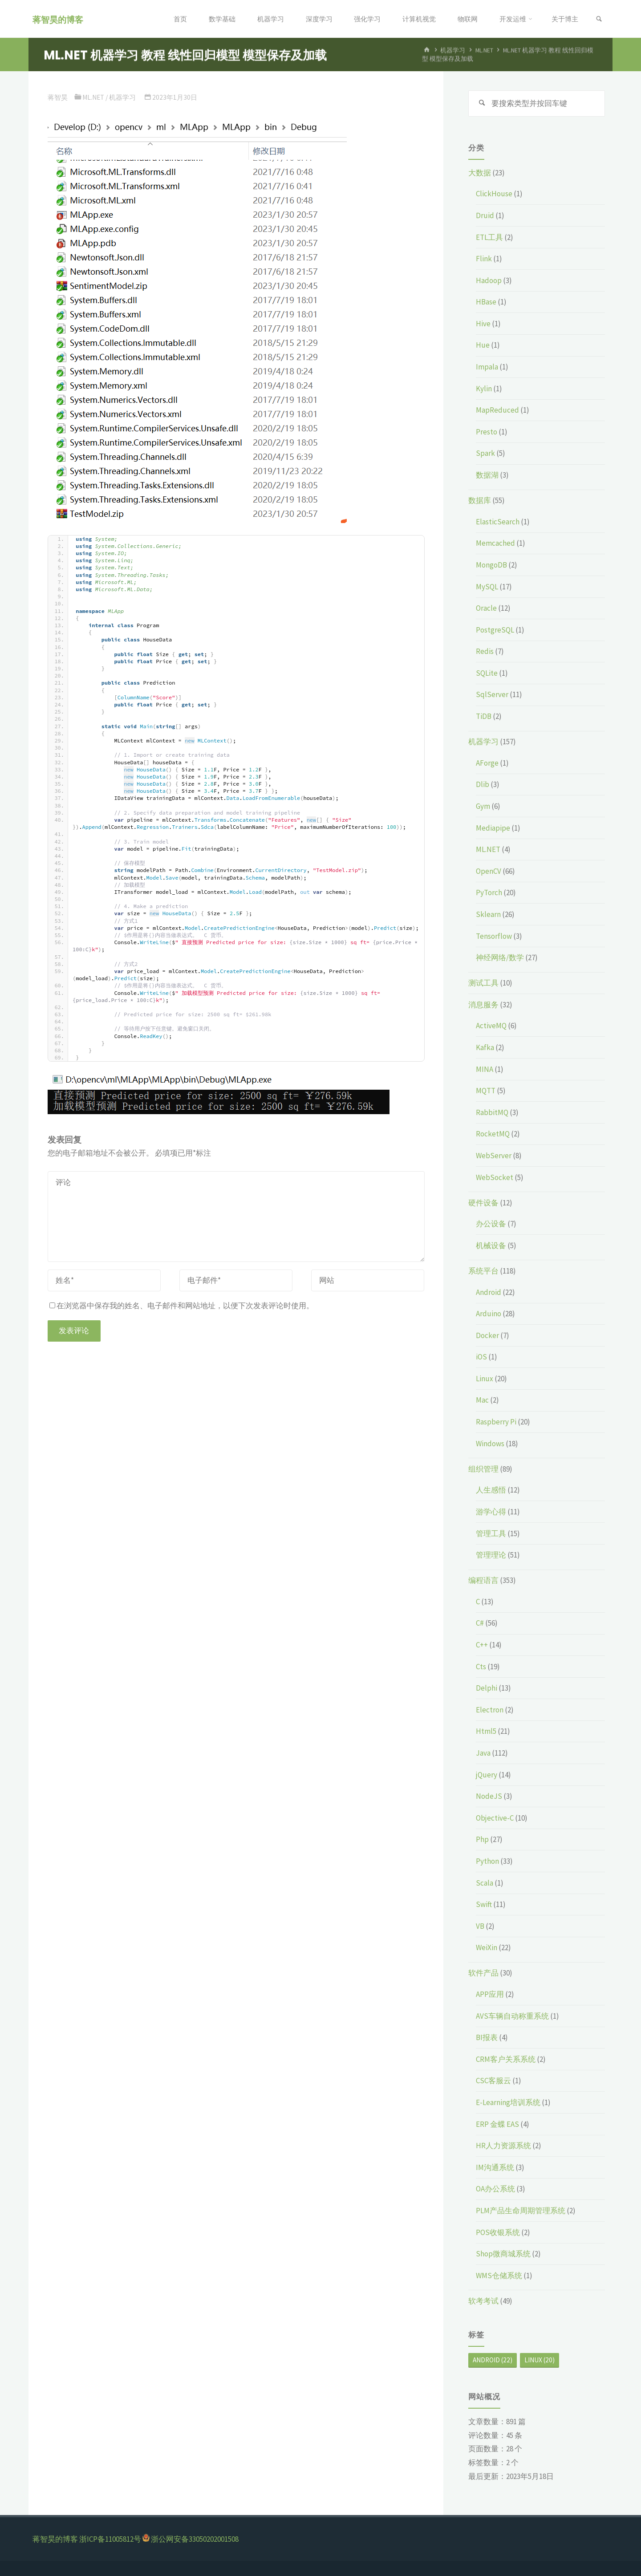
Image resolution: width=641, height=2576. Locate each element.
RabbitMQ (492, 1112)
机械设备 (491, 1245)
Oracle (486, 608)
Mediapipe (493, 828)
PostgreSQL (495, 630)
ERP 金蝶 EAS (497, 2124)
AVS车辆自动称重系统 (512, 2016)
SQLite (487, 673)
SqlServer (492, 694)
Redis (485, 651)
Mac (482, 1400)
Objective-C (495, 1818)
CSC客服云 (493, 2080)
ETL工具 (489, 237)
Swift (484, 1904)
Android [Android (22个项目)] (492, 2360)
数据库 (479, 500)
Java (483, 1753)
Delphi (486, 1688)
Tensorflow (494, 936)
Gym (483, 806)
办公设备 (491, 1224)
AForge (487, 763)
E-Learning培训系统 (508, 2102)
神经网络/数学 (500, 957)
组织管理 (483, 1469)
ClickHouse (494, 194)
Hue (483, 345)
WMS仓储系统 (499, 2275)
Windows (490, 1443)
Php (482, 1839)
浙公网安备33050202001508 (195, 2539)
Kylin (484, 388)
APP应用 (490, 1994)
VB (480, 1926)
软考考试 (483, 2301)
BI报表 (487, 2037)
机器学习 (452, 50)
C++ (482, 1645)
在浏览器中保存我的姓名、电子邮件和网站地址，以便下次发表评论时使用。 (181, 1305)
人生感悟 (491, 1490)
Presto (486, 432)
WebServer (493, 1155)
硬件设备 (483, 1203)
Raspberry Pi (496, 1422)
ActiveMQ (491, 1025)
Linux (484, 1378)
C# (480, 1623)
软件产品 (483, 1973)
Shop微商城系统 (503, 2254)
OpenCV (488, 871)
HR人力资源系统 (503, 2145)
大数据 (479, 173)
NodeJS (489, 1796)
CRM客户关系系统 (506, 2059)
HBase (486, 302)
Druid (485, 215)
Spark (485, 453)
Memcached (495, 543)
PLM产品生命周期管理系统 (520, 2210)
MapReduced (497, 410)
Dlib (482, 784)
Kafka (485, 1047)
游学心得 (491, 1512)
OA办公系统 (495, 2189)
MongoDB (491, 565)
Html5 (486, 1731)
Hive (483, 324)
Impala (487, 367)
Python (487, 1861)
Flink (484, 259)
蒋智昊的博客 (57, 19)
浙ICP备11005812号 (110, 2539)
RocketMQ (493, 1134)
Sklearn (488, 914)
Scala (484, 1883)
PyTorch (489, 892)
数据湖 (487, 475)
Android (488, 1292)
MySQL (487, 587)
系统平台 (483, 1271)
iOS (481, 1357)
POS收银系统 (498, 2232)
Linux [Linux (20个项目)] (539, 2360)
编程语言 (483, 1580)
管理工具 (491, 1533)
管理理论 (491, 1555)
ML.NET (484, 50)
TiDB (483, 716)
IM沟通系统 (495, 2167)
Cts (481, 1666)
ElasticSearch (497, 522)
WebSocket (494, 1177)
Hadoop (489, 280)
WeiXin (486, 1947)
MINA (484, 1069)
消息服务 (483, 1005)
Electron (489, 1710)
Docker (487, 1335)
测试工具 (483, 983)
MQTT (485, 1090)
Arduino (488, 1313)
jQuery (486, 1775)
